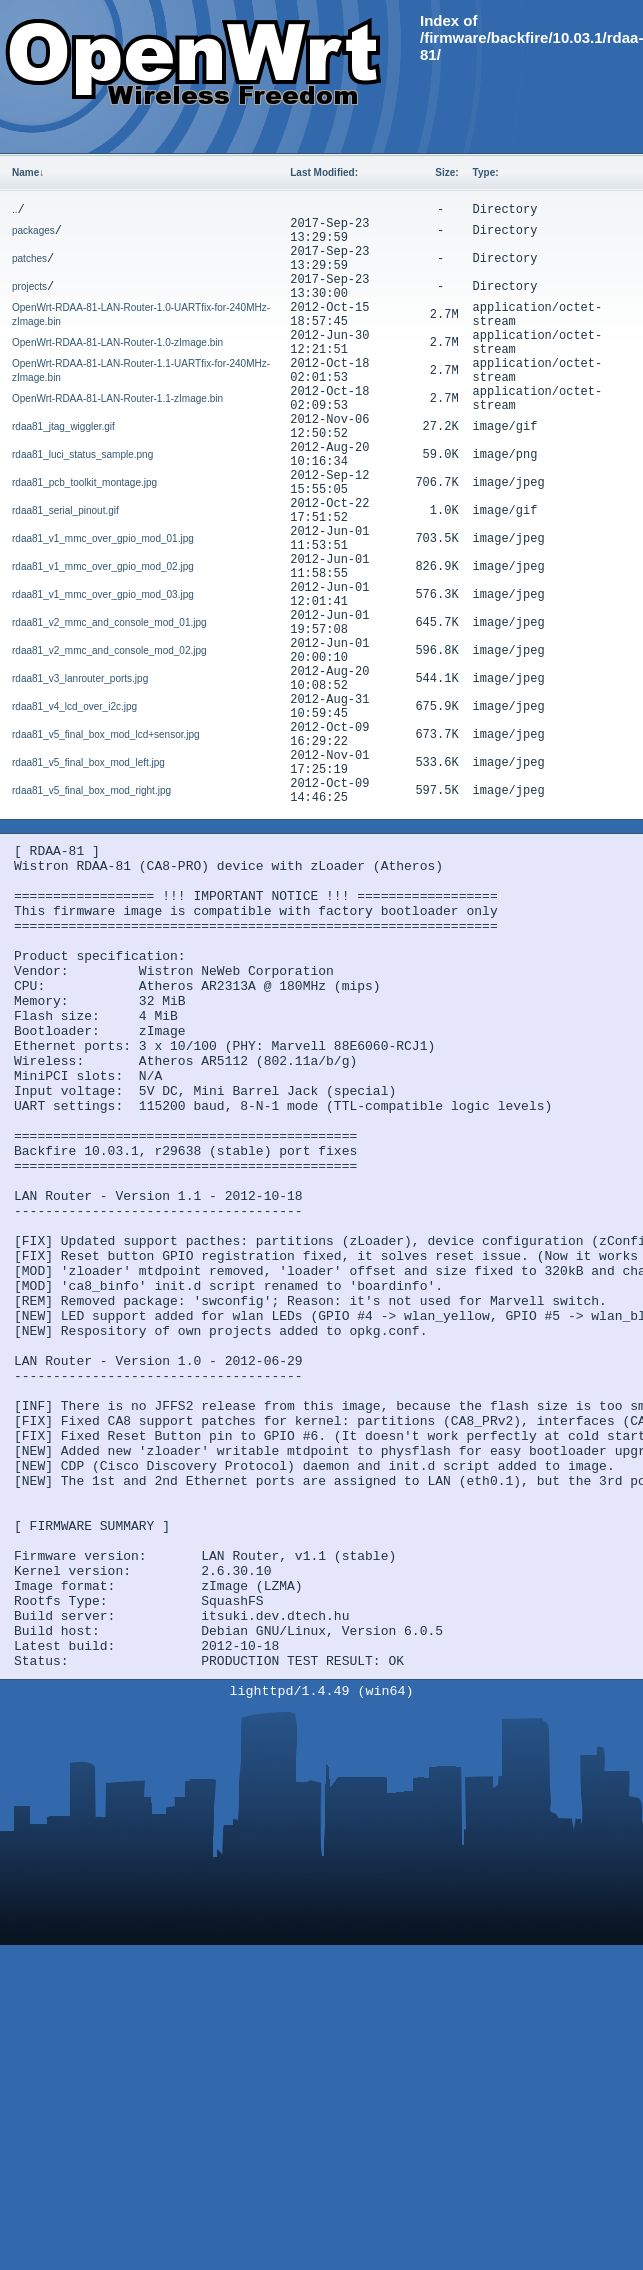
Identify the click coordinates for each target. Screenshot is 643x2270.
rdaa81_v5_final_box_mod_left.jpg (88, 762)
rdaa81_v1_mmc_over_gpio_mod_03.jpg (103, 594)
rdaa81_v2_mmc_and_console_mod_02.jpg (109, 650)
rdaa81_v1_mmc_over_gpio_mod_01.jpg (103, 538)
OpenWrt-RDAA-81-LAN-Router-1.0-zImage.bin (117, 342)
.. (15, 209)
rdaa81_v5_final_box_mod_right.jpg (91, 790)
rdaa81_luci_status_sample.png (82, 454)
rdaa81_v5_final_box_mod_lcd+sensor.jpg (106, 734)
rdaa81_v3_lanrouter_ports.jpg (80, 678)
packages (33, 230)
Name (28, 172)
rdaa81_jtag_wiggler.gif (63, 426)
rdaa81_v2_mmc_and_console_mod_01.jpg (109, 622)
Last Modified (324, 172)
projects (29, 286)
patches (29, 258)
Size (446, 172)
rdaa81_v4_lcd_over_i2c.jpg (74, 706)
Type (486, 172)
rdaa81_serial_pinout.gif (65, 510)
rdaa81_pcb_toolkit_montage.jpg (84, 482)
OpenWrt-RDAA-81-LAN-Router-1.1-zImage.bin (117, 398)
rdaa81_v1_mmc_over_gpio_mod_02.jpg (103, 566)
